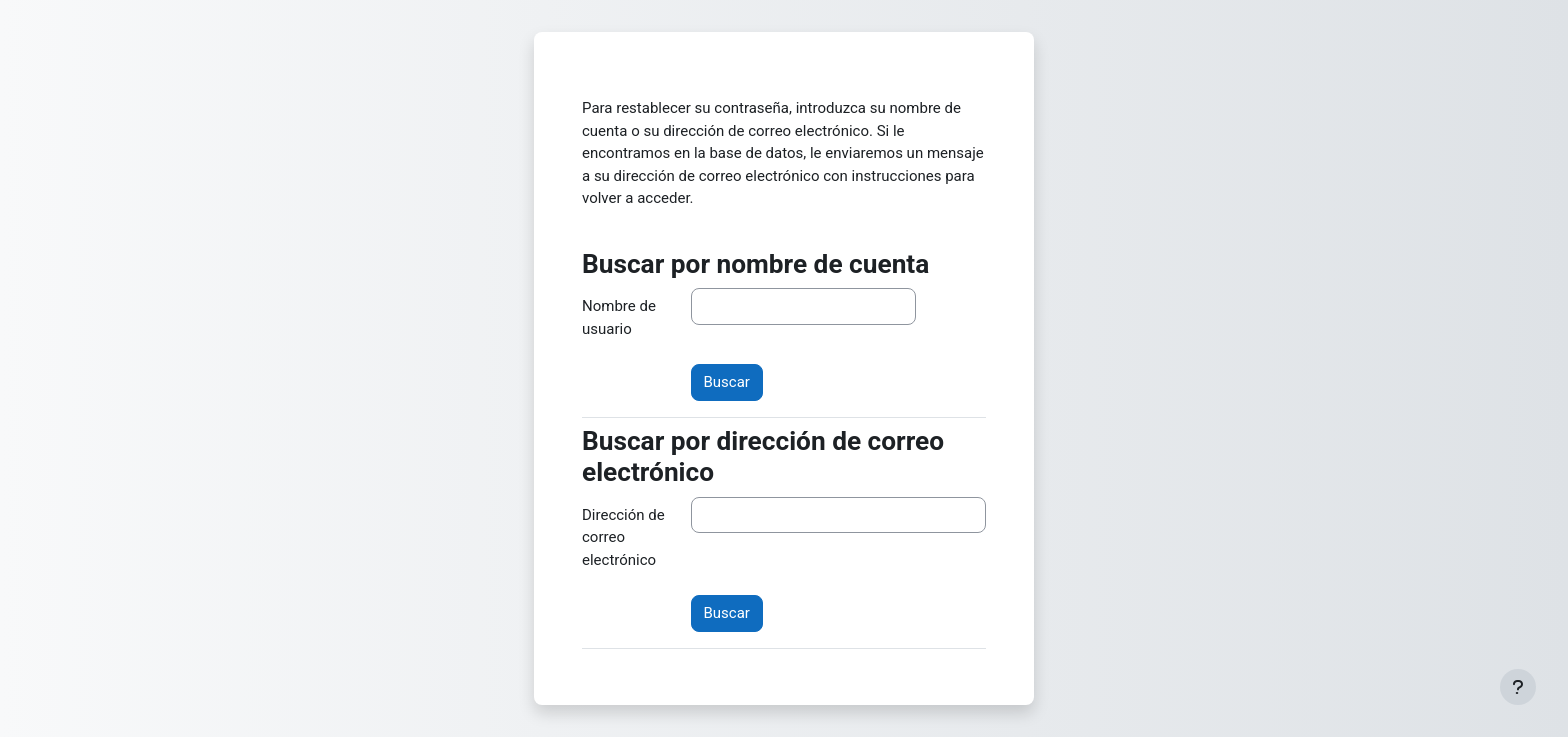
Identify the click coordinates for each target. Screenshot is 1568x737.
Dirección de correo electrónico (623, 537)
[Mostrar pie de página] (1518, 687)
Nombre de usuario (619, 317)
